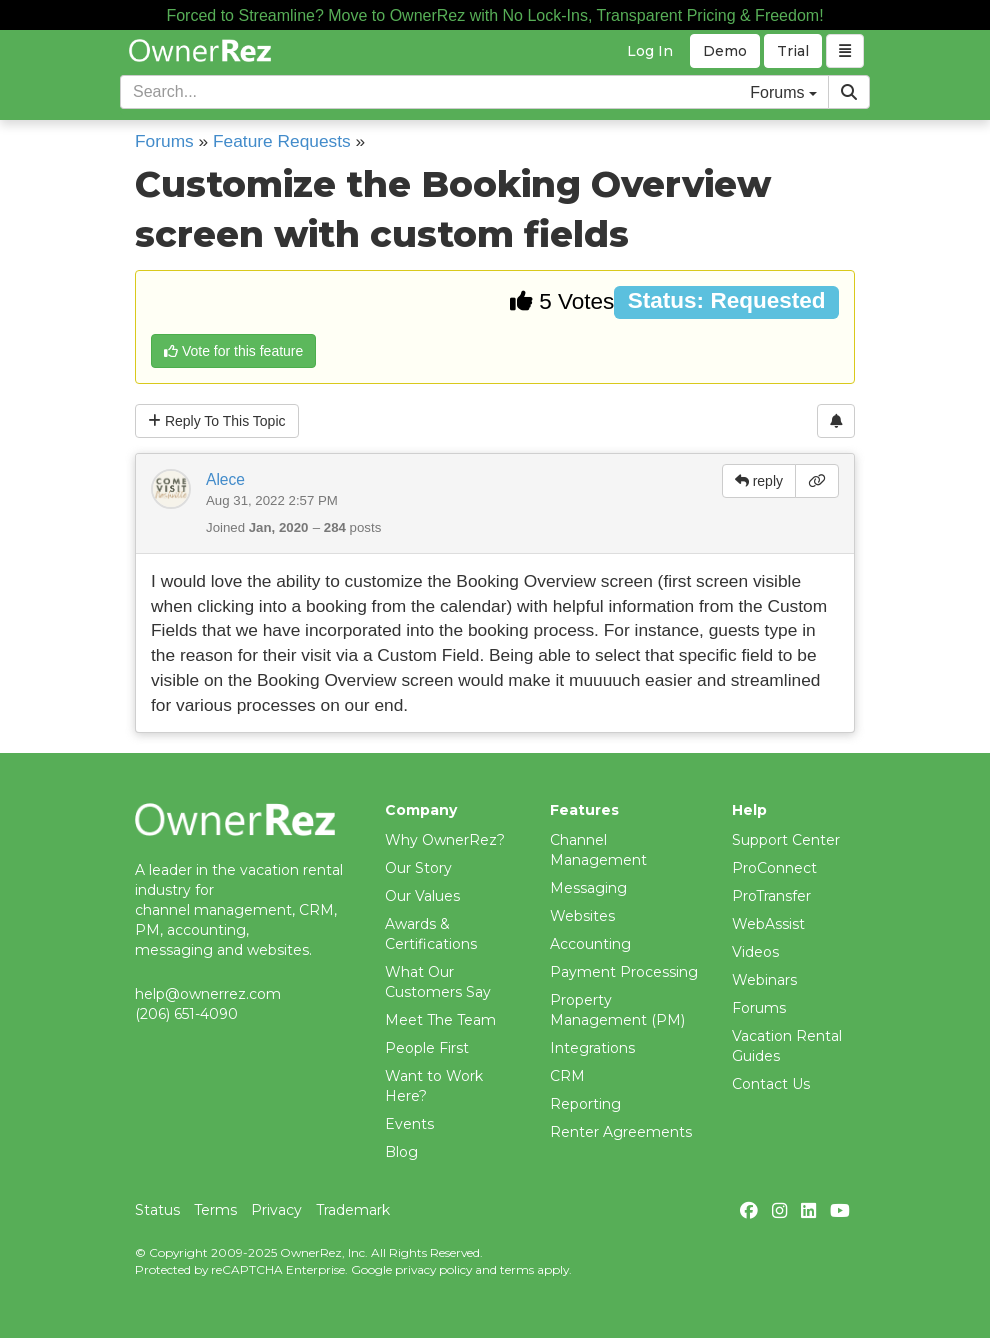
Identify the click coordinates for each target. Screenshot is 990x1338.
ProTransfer (771, 896)
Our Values (422, 896)
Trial (793, 51)
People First (427, 1048)
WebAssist (768, 924)
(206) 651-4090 (186, 1014)
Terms (215, 1210)
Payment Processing (624, 972)
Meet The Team (440, 1020)
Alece (225, 479)
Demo (725, 51)
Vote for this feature (233, 351)
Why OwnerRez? (445, 840)
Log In (650, 51)
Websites (582, 916)
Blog (401, 1152)
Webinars (764, 980)
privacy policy (433, 1269)
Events (409, 1124)
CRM (567, 1076)
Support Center (786, 840)
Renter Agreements (621, 1132)
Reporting (585, 1104)
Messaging (588, 888)
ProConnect (774, 868)
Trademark (353, 1210)
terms (517, 1269)
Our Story (418, 868)
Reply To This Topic (217, 421)
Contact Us (771, 1084)
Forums (164, 141)
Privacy (276, 1210)
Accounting (590, 944)
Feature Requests (282, 141)
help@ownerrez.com (208, 994)
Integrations (592, 1048)
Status (157, 1210)
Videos (755, 952)
